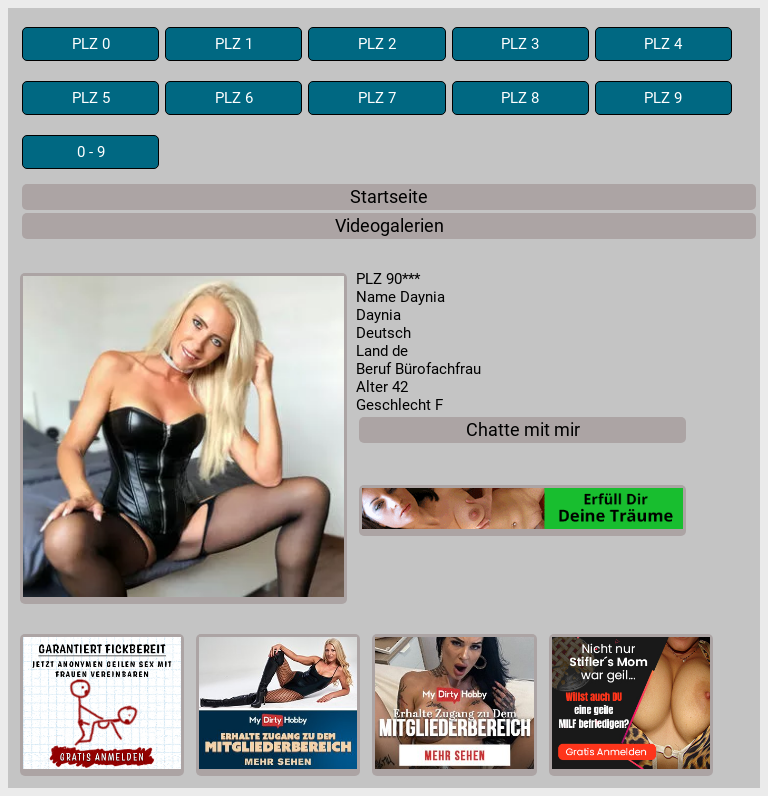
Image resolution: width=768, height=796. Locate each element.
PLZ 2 (377, 44)
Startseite (389, 197)
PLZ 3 (520, 44)
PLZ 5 (91, 98)
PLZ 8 (520, 98)
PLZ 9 (663, 98)
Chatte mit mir (523, 430)
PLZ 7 (377, 98)
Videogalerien (389, 226)
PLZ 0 (91, 44)
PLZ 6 (234, 98)
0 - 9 (91, 152)
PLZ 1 (234, 44)
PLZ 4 (663, 44)
